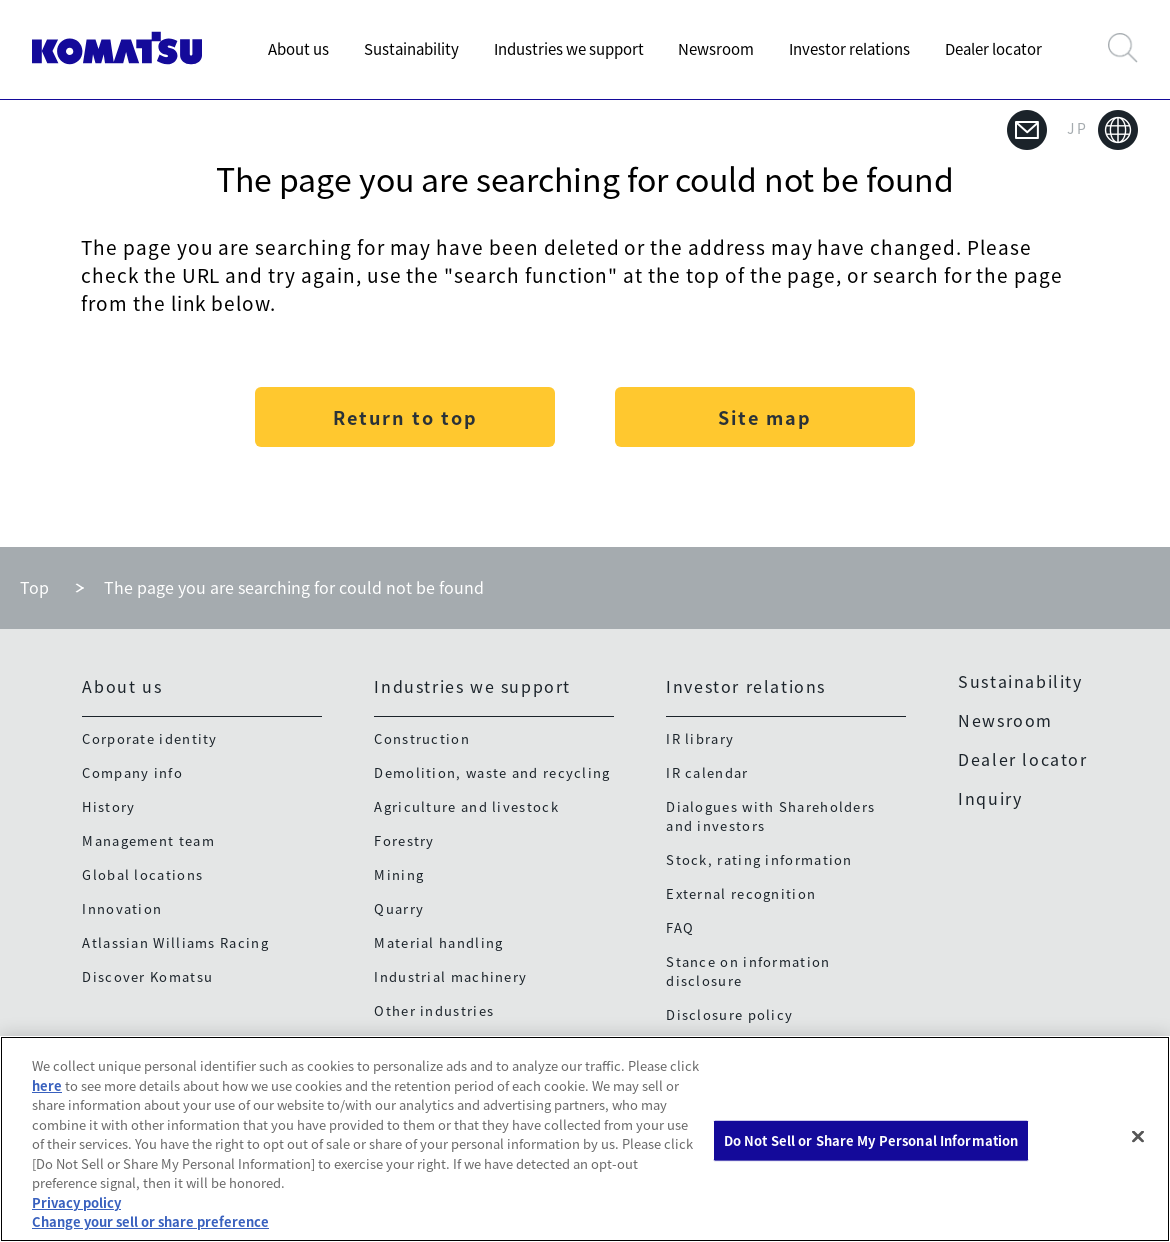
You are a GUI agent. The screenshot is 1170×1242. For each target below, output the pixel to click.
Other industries (434, 1010)
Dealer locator (993, 49)
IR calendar (707, 772)
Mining (399, 874)
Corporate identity (149, 738)
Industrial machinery (450, 976)
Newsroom (716, 49)
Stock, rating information (759, 859)
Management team (148, 840)
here (47, 1085)
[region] (585, 1139)
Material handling (438, 942)
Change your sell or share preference (150, 1221)
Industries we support (569, 49)
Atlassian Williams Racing (175, 942)
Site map (765, 417)
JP (1102, 130)
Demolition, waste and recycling (492, 772)
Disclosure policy (729, 1014)
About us (298, 49)
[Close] (1138, 1137)
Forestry (404, 840)
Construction (422, 738)
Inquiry (990, 798)
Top (34, 587)
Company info (132, 772)
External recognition (741, 893)
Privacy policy (76, 1202)
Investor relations (849, 49)
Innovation (122, 908)
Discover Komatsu (147, 976)
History (108, 806)
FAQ (680, 927)
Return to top (405, 417)
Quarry (399, 908)
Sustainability (411, 49)
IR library (700, 738)
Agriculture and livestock (466, 806)
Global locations (142, 874)
